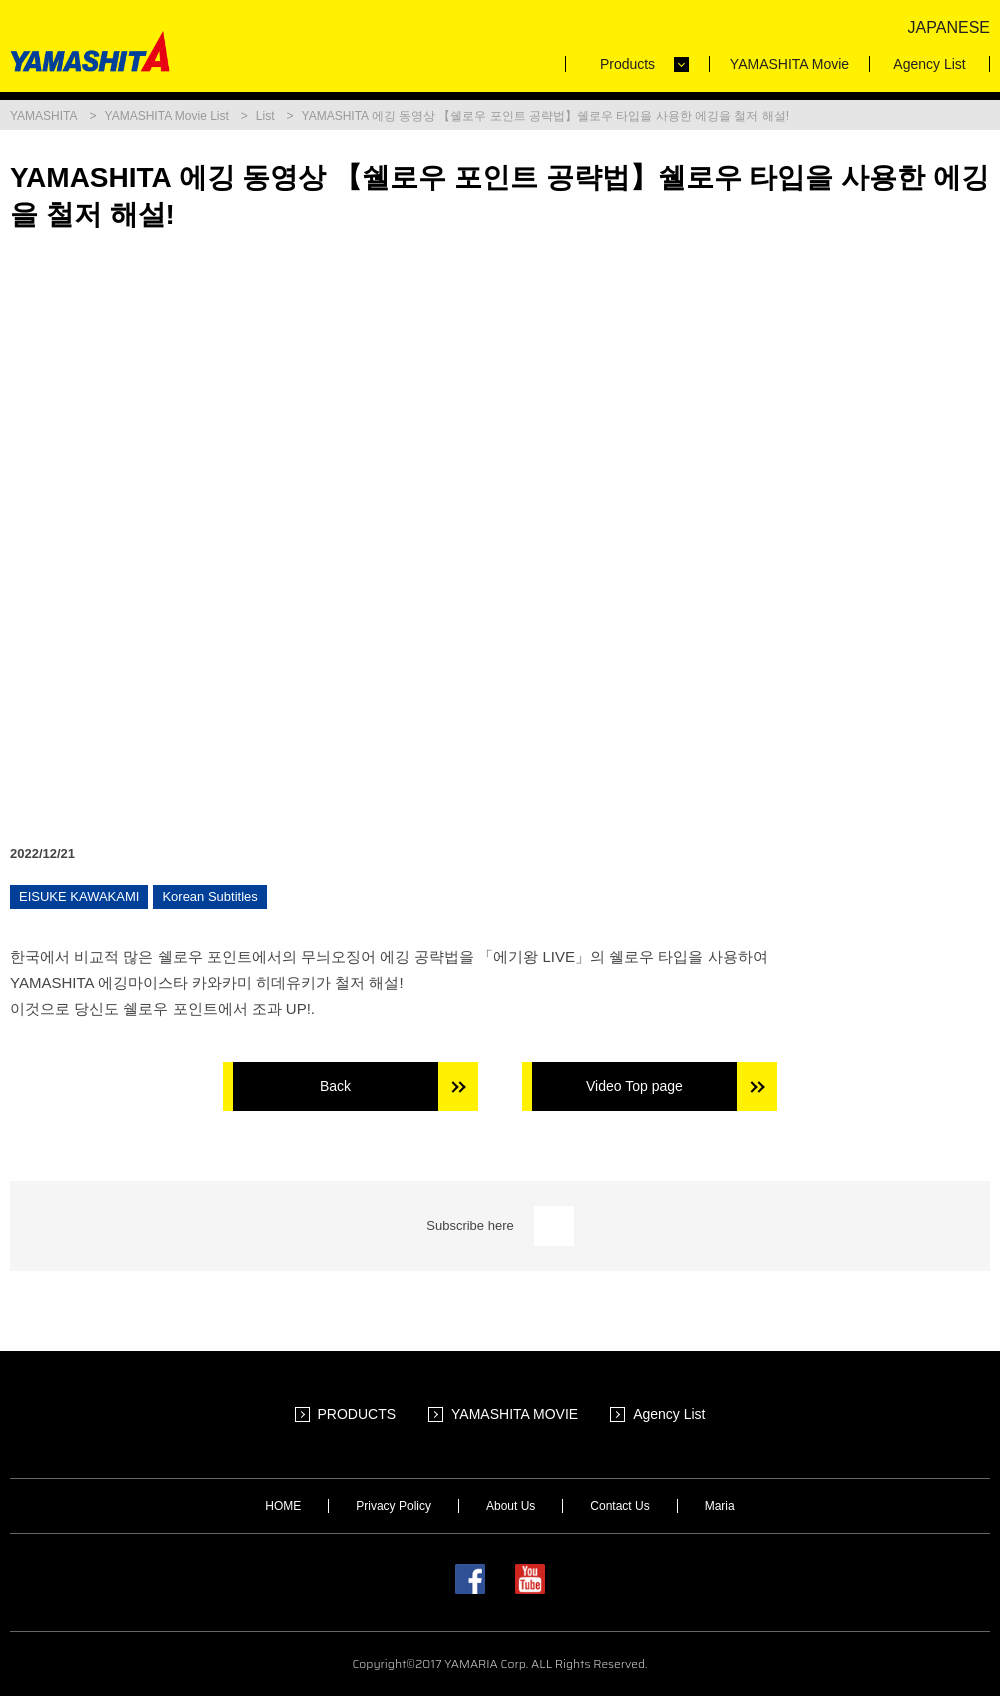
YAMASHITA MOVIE (514, 1414)
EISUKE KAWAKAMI (79, 896)
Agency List (669, 1414)
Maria (720, 1506)
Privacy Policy (393, 1506)
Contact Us (619, 1506)
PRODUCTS (357, 1414)
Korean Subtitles (209, 896)
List (265, 116)
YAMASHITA (44, 116)
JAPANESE (949, 27)
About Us (510, 1506)
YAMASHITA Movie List (167, 116)
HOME (283, 1506)
